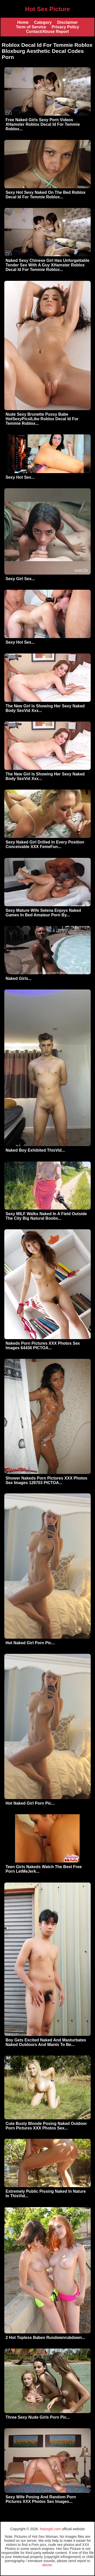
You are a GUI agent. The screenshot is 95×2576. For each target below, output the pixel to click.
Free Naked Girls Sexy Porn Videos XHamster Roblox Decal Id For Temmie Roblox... (43, 124)
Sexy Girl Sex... (20, 579)
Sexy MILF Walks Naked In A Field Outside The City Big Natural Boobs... (46, 1216)
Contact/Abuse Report (47, 31)
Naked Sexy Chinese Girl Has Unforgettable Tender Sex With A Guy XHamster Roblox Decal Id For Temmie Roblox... (47, 265)
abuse (47, 2565)
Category (43, 22)
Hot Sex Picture (47, 9)
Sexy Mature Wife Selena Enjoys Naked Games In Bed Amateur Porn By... (43, 912)
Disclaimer (67, 22)
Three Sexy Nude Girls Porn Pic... (38, 2417)
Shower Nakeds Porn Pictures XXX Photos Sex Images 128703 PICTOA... (46, 1480)
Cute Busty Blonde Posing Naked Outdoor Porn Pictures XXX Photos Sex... (46, 2125)
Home (22, 22)
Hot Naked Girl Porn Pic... (30, 1643)
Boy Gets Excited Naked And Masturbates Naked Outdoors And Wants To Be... (46, 2042)
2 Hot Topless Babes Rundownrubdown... (45, 2337)
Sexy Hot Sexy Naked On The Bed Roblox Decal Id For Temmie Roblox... (46, 194)
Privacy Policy (65, 27)
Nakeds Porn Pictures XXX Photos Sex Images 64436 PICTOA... (43, 1345)
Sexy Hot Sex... (20, 477)
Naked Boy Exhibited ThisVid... (35, 1150)
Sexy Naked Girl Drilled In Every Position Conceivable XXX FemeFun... (45, 844)
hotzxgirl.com (50, 2529)
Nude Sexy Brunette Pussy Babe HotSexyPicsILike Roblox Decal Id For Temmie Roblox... (42, 419)
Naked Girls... (18, 978)
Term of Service (31, 27)
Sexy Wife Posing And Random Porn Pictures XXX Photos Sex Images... (41, 2499)
